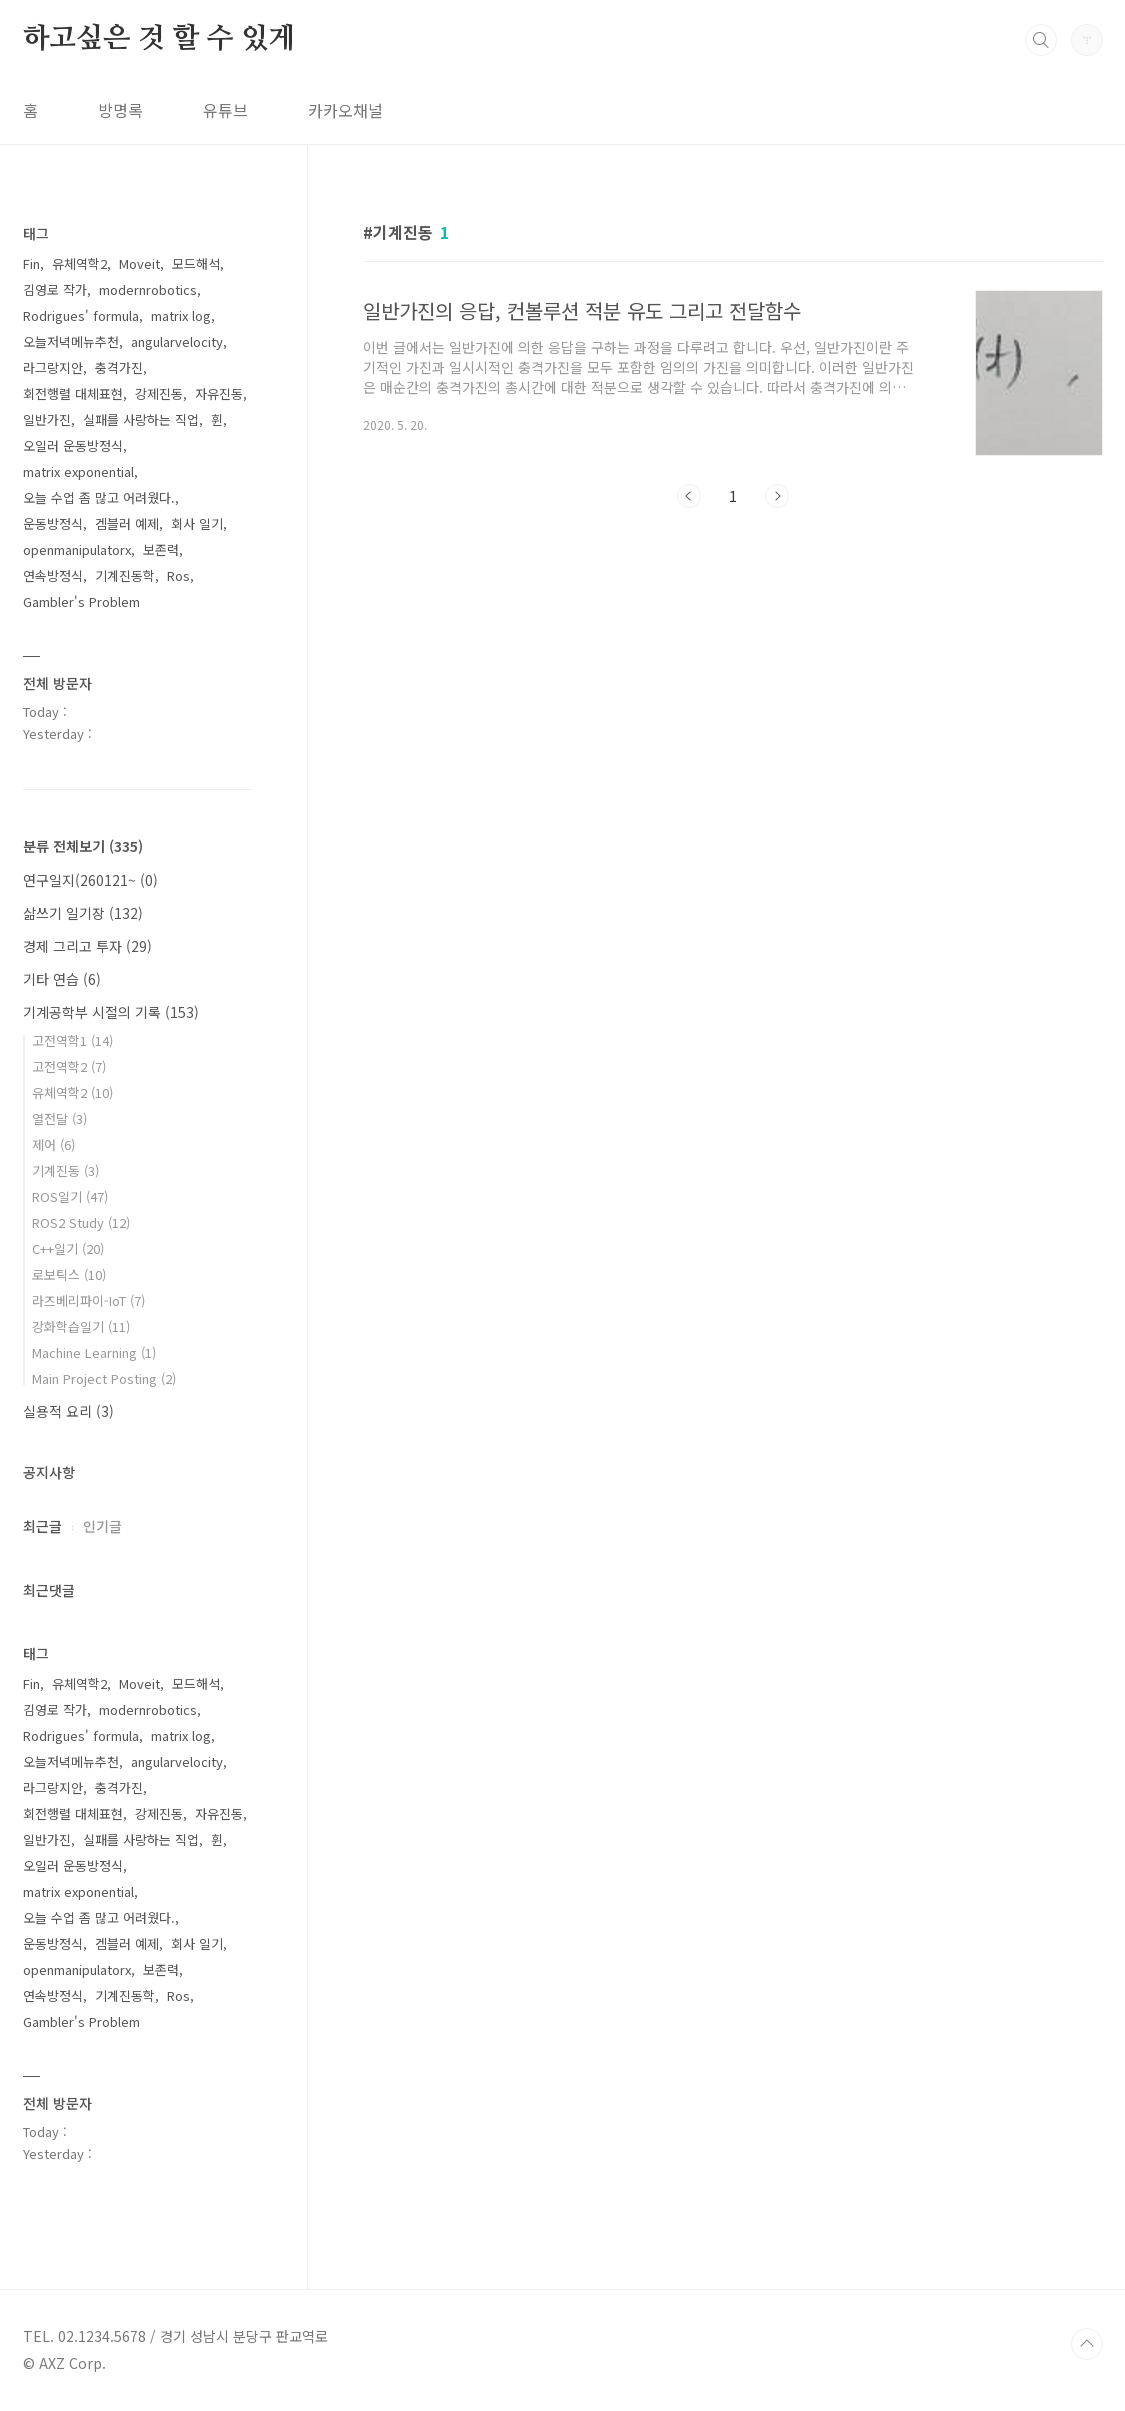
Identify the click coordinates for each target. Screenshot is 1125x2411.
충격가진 (119, 367)
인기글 (102, 1526)
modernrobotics (148, 289)
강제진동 (159, 393)
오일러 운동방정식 (73, 445)
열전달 (59, 1118)
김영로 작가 (55, 289)
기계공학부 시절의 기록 (111, 1012)
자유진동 (219, 393)
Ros (178, 575)
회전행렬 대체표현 (73, 393)
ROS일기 (70, 1196)
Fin (31, 263)
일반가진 (47, 419)
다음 (777, 496)
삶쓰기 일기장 (83, 913)
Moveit (139, 263)
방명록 (120, 110)
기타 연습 (62, 979)
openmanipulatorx (77, 549)
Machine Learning (94, 1352)
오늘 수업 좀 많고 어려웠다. (99, 497)
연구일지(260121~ (90, 880)
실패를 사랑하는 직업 (141, 419)
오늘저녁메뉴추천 (71, 341)
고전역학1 (72, 1040)
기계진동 (65, 1170)
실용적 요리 (68, 1411)
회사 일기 (197, 523)
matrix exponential (78, 471)
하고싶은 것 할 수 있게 (159, 39)
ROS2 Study (81, 1222)
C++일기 (68, 1248)
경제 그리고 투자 (87, 946)
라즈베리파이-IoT (88, 1300)
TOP (1087, 2344)
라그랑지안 (53, 367)
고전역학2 (69, 1066)
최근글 (42, 1526)
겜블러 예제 (127, 523)
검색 (1041, 40)
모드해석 (196, 263)
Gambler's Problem (81, 601)
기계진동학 (125, 575)
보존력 (161, 549)
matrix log (181, 315)
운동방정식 (53, 523)
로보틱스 (69, 1274)
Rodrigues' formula (81, 315)
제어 (53, 1144)
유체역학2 (79, 263)
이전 (689, 496)
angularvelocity (177, 341)
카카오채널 (345, 110)
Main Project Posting (104, 1378)
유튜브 (225, 110)
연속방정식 (53, 575)
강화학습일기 (81, 1326)
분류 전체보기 (83, 846)
